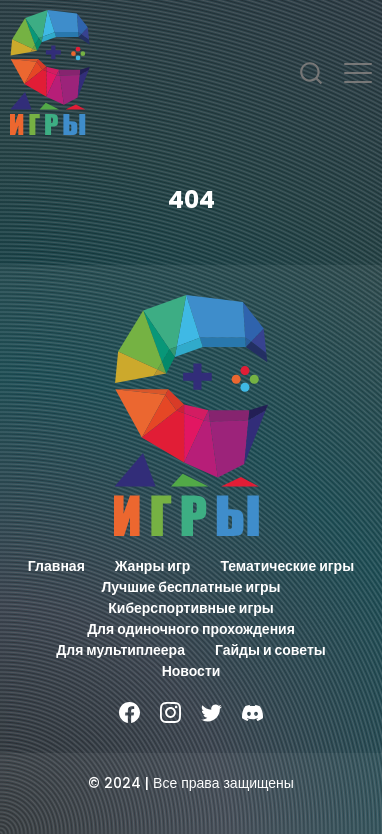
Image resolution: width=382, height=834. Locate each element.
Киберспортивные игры (191, 608)
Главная (56, 566)
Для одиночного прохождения (191, 629)
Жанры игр (153, 566)
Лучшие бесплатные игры (191, 587)
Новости (191, 671)
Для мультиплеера (120, 650)
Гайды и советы (270, 650)
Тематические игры (287, 566)
